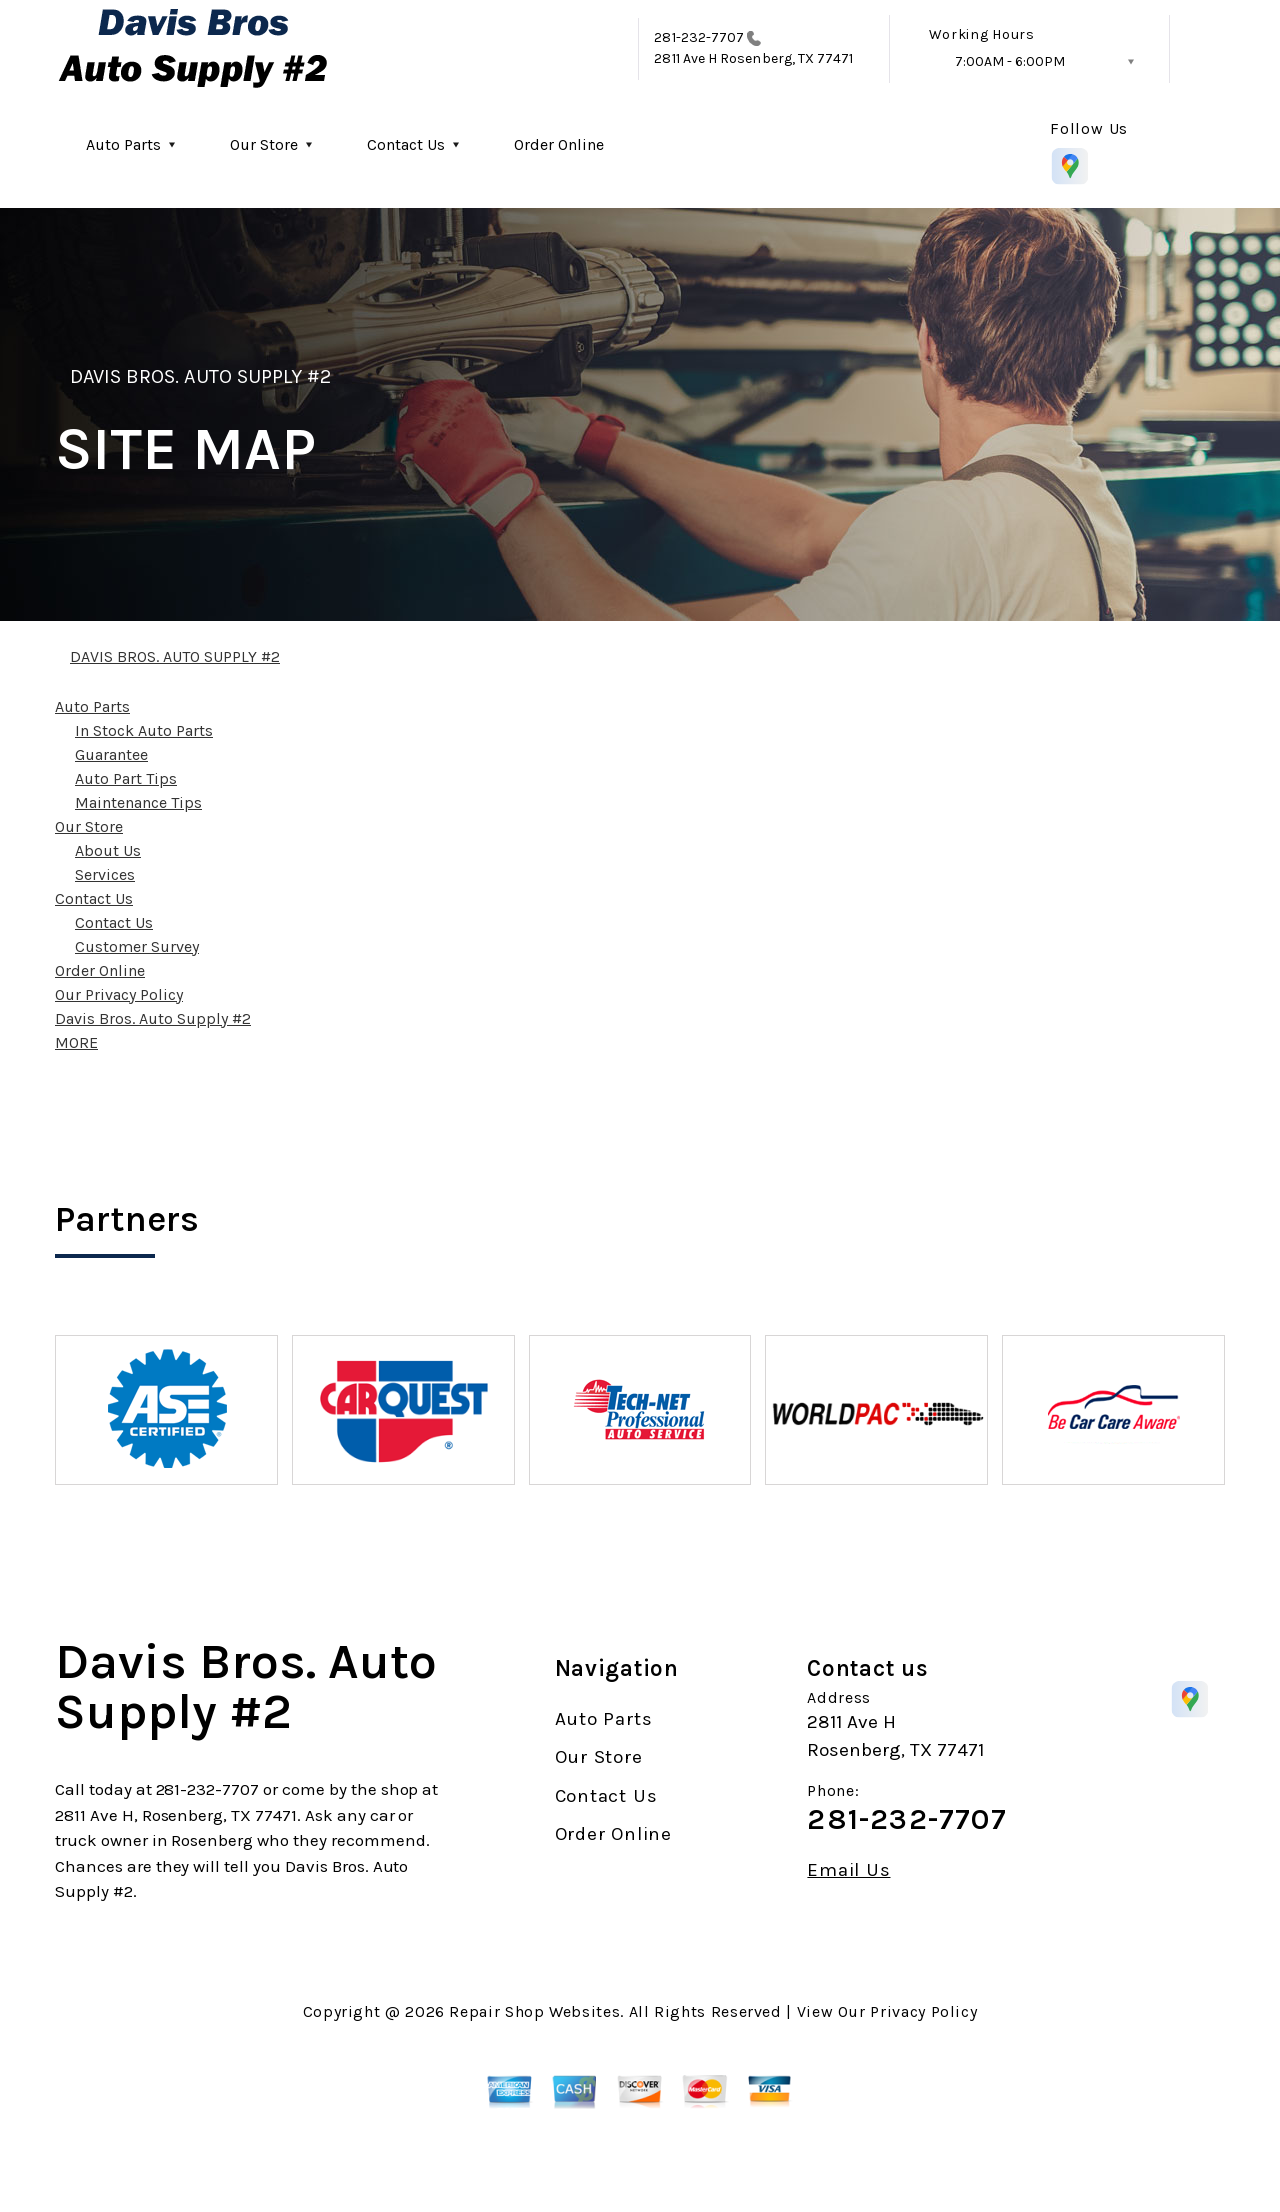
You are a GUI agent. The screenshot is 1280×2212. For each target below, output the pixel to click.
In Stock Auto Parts (144, 730)
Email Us (848, 1870)
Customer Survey (137, 946)
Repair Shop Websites (534, 2011)
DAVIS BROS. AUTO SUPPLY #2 (200, 376)
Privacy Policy (923, 2011)
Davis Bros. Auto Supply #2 (153, 1018)
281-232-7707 (699, 37)
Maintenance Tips (138, 802)
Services (105, 874)
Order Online (559, 144)
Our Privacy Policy (119, 994)
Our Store (264, 144)
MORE (76, 1042)
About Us (108, 850)
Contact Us (406, 144)
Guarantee (111, 754)
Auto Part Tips (126, 778)
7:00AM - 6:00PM (1010, 61)
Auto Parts (123, 144)
